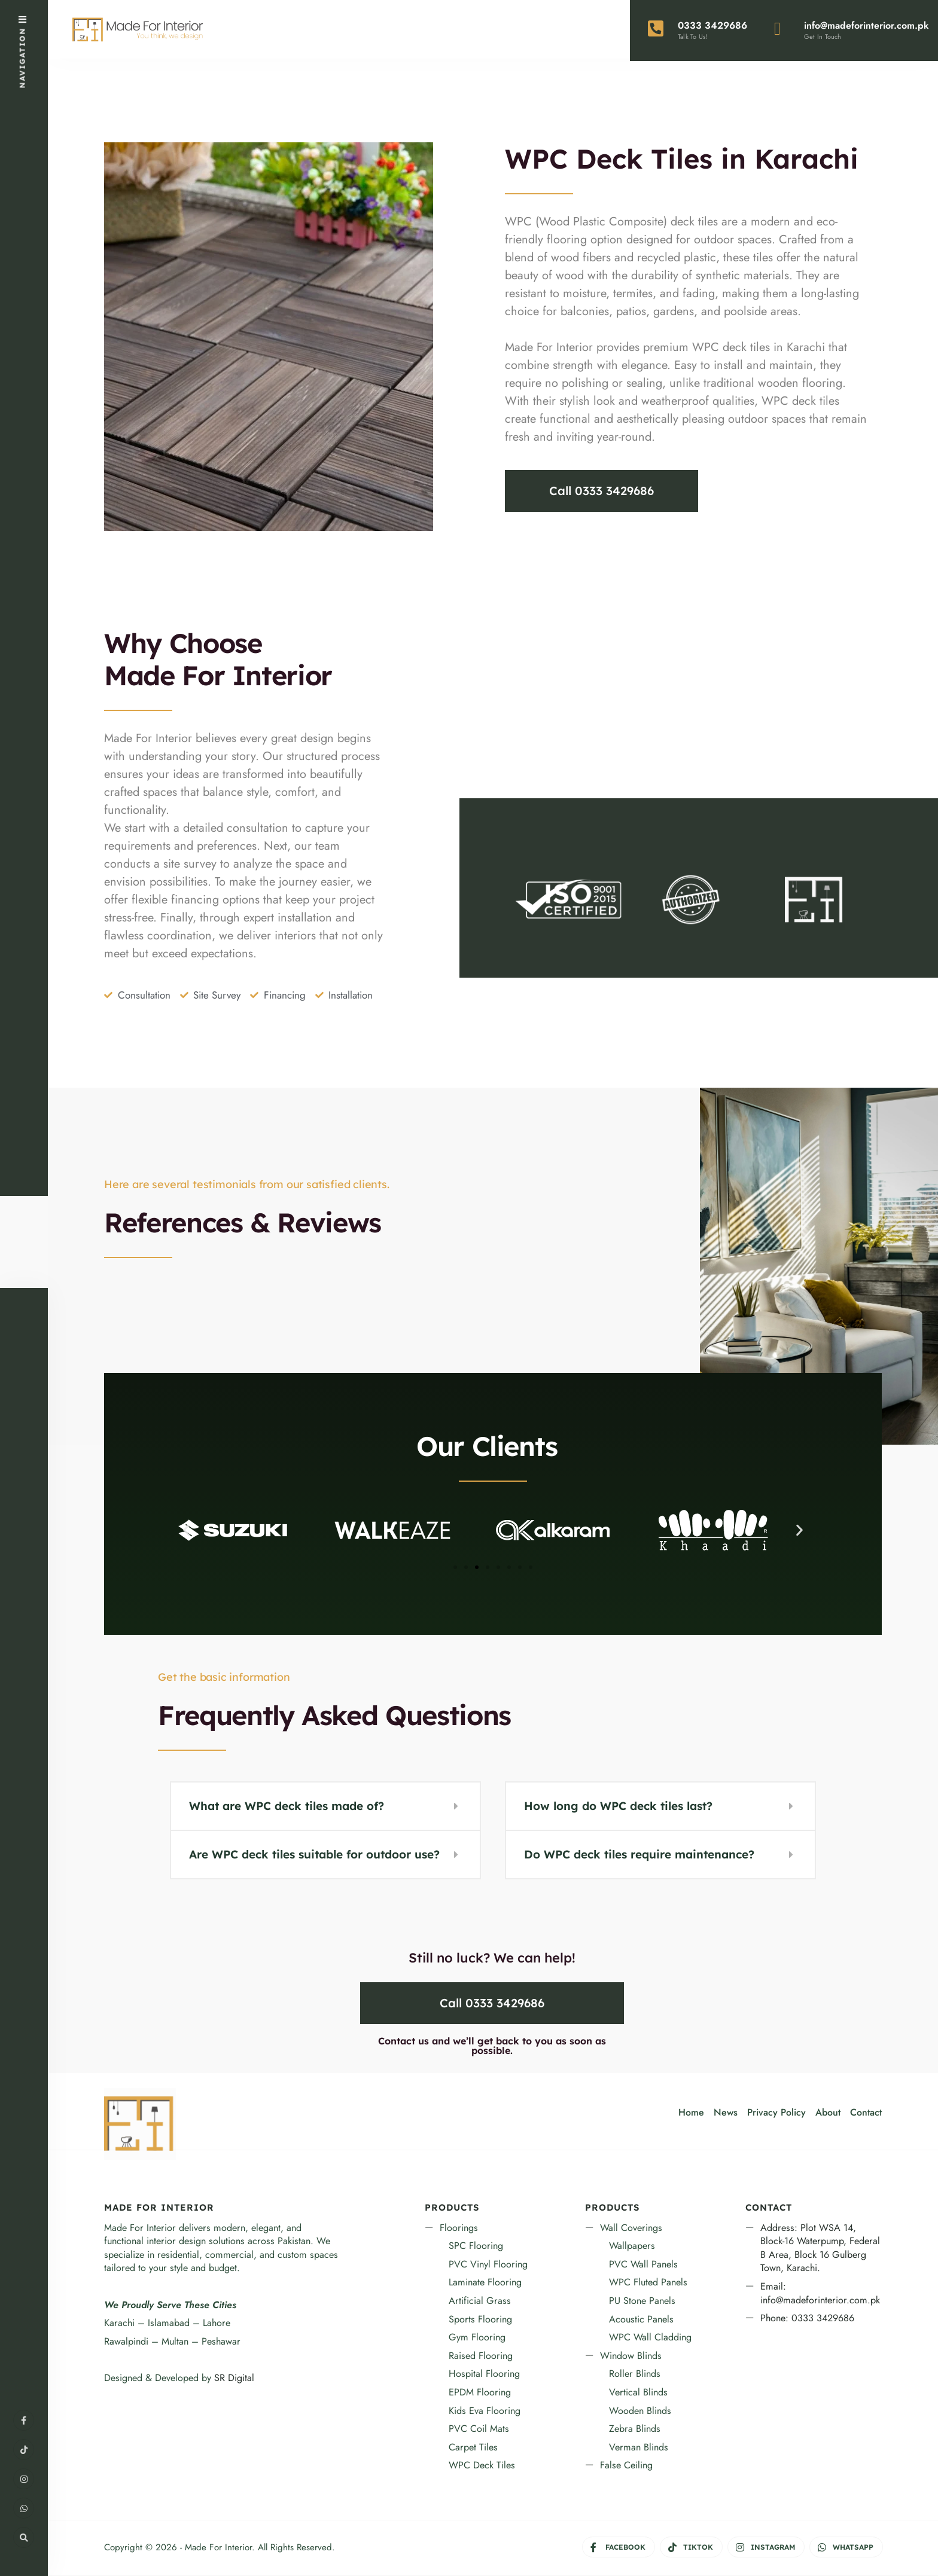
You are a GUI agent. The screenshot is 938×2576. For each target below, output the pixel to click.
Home (691, 2113)
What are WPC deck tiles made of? (286, 1807)
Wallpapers (632, 2247)
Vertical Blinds (638, 2393)
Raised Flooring (481, 2356)
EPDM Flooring (480, 2393)
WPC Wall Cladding (650, 2338)
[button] (186, 1531)
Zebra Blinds (634, 2430)
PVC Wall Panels (643, 2265)
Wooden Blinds (640, 2411)
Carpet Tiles (473, 2448)
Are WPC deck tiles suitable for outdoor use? (314, 1855)
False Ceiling (626, 2466)
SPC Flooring (476, 2247)
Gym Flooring (477, 2338)
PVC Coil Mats (479, 2430)
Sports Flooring (480, 2320)
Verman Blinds (638, 2448)
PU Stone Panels (642, 2301)
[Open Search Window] (23, 2537)
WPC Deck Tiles (482, 2466)
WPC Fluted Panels (648, 2283)
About (827, 2113)
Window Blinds (631, 2356)
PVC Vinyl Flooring (488, 2265)
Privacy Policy (776, 2113)
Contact (866, 2113)
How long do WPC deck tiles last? (618, 1807)
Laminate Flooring (485, 2283)
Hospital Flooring (484, 2375)
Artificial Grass (480, 2301)
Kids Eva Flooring (484, 2411)
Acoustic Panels (641, 2320)
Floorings (459, 2228)
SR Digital (234, 2378)
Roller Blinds (634, 2375)
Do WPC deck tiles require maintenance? (639, 1855)
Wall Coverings (631, 2228)
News (726, 2113)
